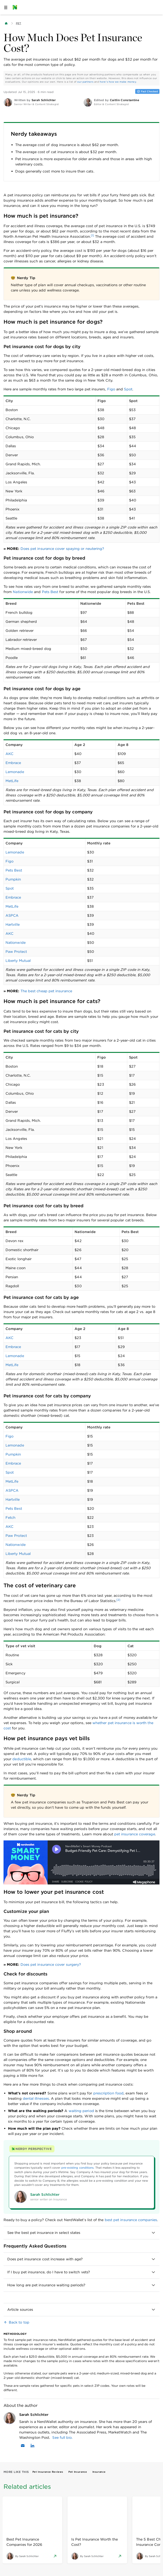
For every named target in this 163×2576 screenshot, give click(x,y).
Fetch (10, 1517)
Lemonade (15, 772)
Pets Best (50, 592)
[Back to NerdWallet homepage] (6, 23)
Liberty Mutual (18, 961)
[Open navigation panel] (5, 7)
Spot (128, 389)
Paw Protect (16, 952)
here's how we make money (118, 81)
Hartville (13, 924)
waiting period (81, 2111)
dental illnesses (36, 2098)
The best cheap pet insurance (46, 991)
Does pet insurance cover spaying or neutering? (62, 549)
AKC (9, 754)
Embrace (13, 763)
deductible (21, 1759)
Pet (18, 23)
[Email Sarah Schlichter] (22, 2445)
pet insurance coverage (134, 1834)
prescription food (108, 2093)
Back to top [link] (19, 2322)
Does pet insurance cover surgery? (51, 1964)
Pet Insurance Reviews (47, 2471)
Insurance (99, 2471)
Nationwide (23, 592)
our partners (85, 81)
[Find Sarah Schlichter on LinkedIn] (32, 2445)
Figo (111, 389)
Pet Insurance (77, 2471)
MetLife (12, 781)
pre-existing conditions (77, 2167)
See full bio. (62, 2437)
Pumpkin (13, 879)
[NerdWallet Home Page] (16, 7)
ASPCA (12, 915)
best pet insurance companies (131, 2220)
